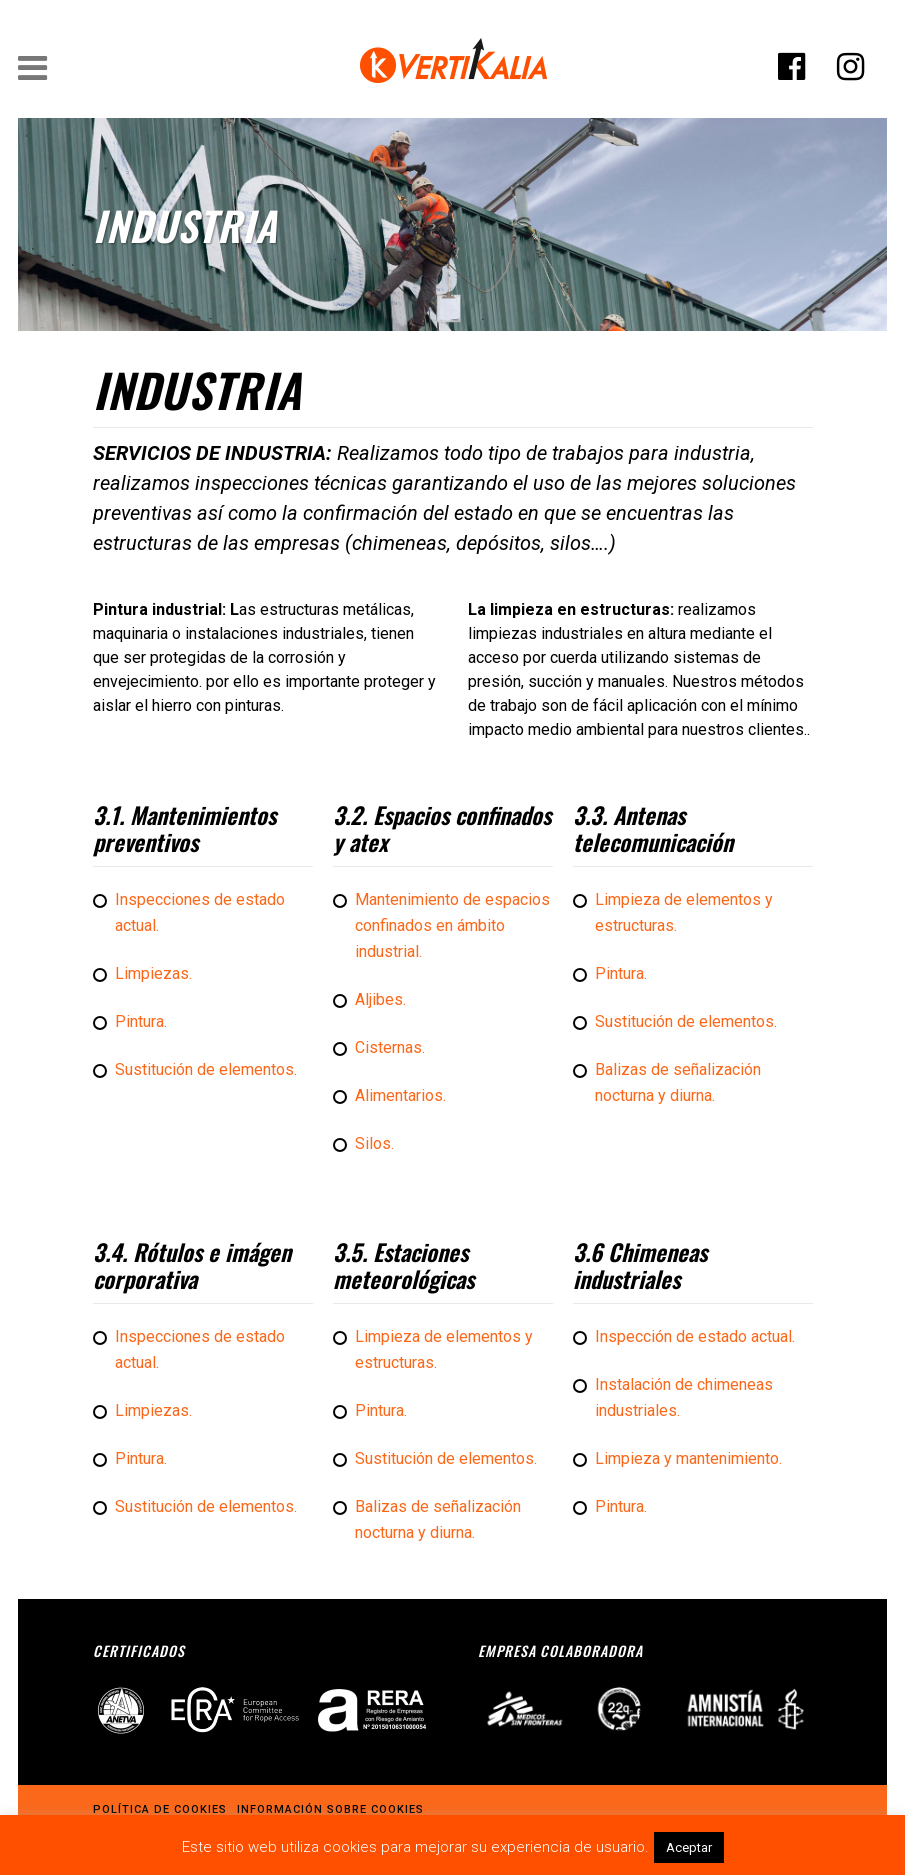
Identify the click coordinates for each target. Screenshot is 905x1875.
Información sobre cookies (330, 1808)
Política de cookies (160, 1808)
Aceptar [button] (689, 1847)
